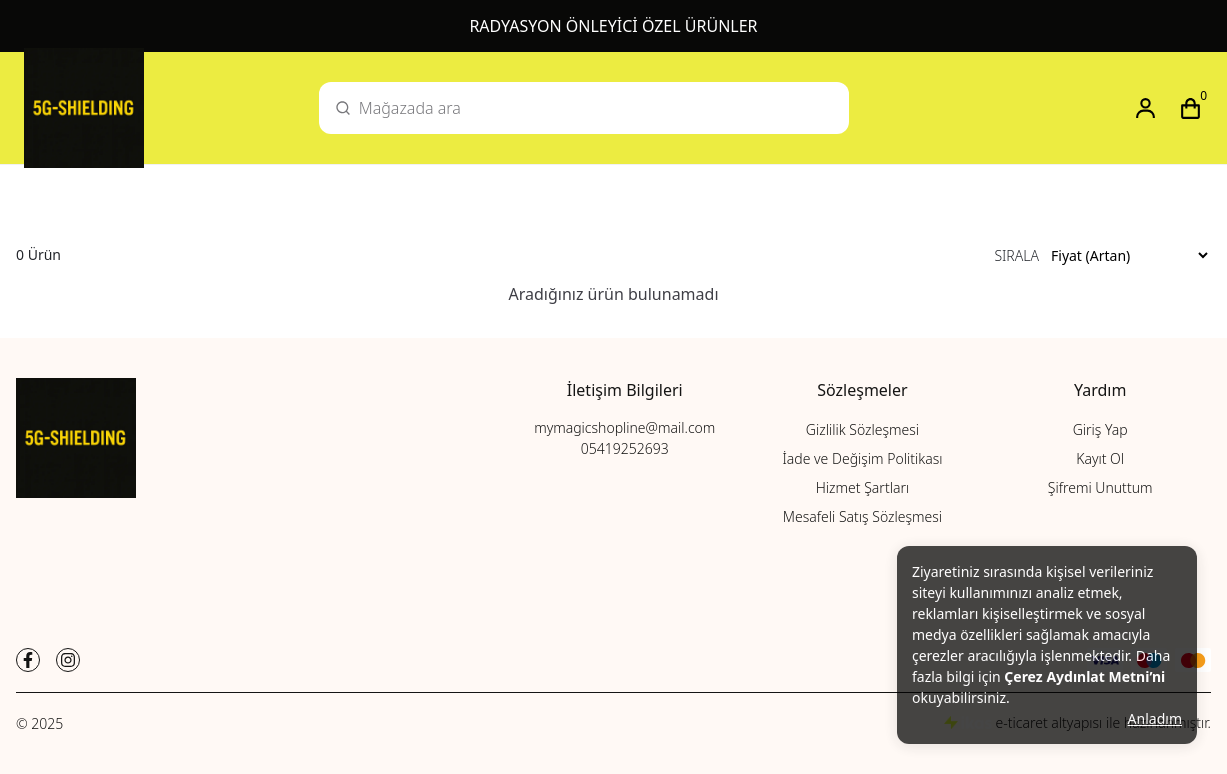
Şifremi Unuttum (1100, 487)
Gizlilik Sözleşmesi (862, 429)
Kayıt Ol (1100, 458)
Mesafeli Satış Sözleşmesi (862, 516)
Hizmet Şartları (862, 487)
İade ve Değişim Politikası (862, 458)
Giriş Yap (1100, 429)
